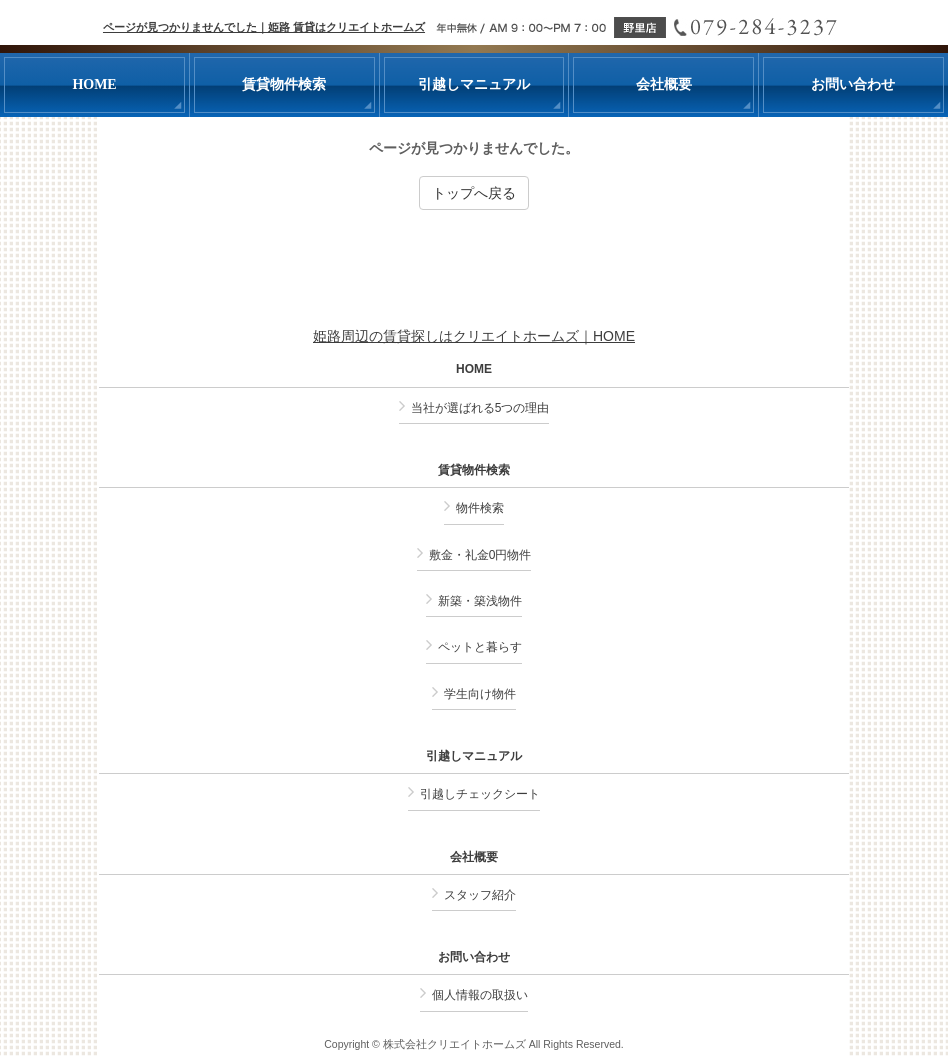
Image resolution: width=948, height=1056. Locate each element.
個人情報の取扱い (480, 995)
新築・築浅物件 (480, 601)
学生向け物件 (480, 694)
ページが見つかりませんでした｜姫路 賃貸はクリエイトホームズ (264, 27)
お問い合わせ (474, 957)
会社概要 (474, 857)
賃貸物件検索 (474, 470)
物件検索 (480, 508)
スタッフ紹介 (480, 895)
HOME (474, 369)
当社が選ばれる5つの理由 (480, 408)
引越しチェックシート (480, 794)
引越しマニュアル (474, 756)
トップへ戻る (474, 193)
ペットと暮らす (480, 647)
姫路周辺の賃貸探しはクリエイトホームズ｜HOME (474, 336)
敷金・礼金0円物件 (480, 555)
